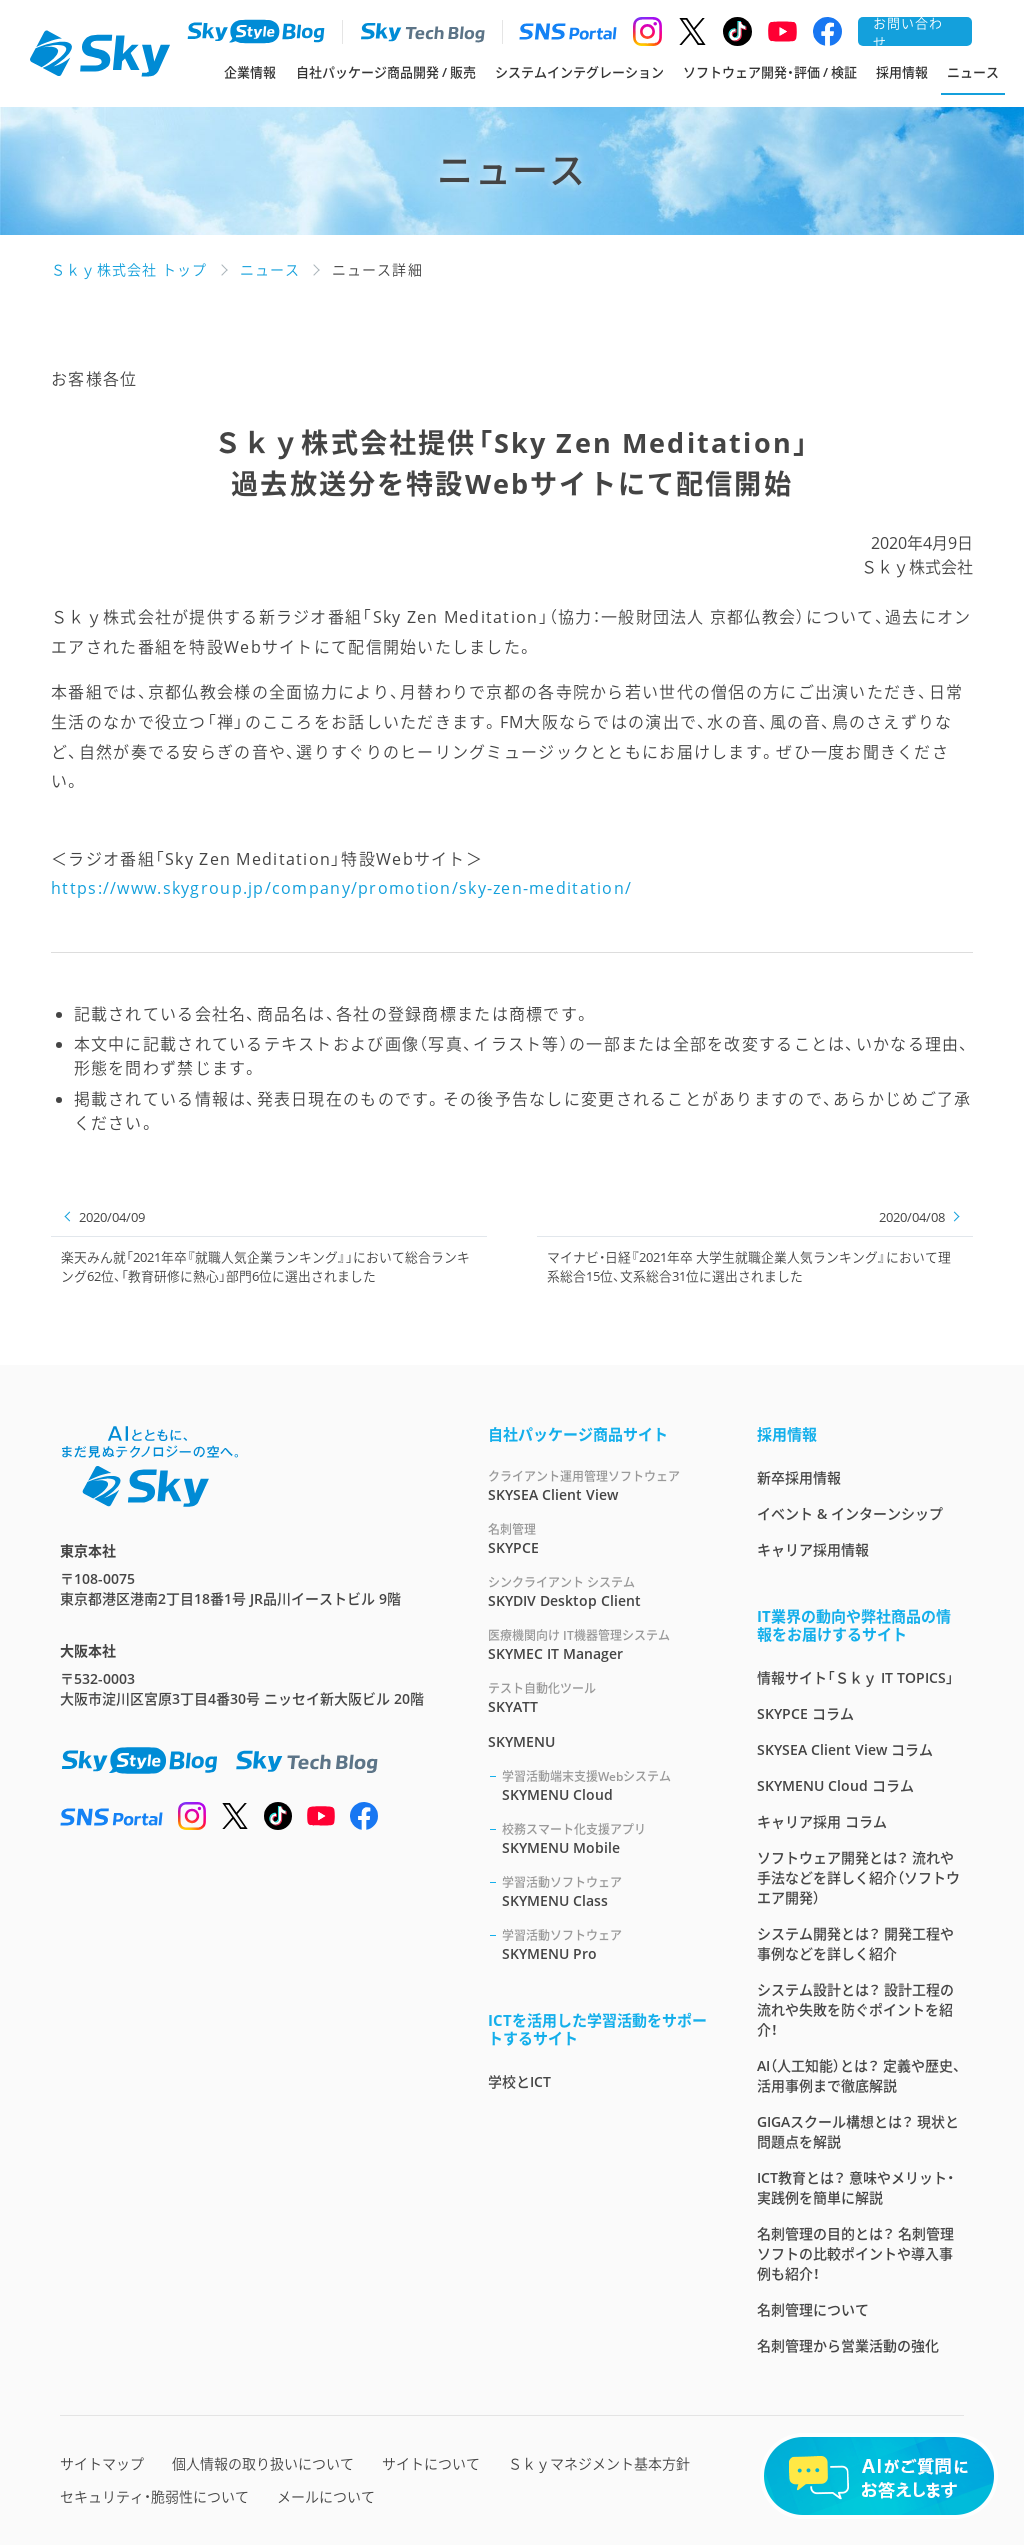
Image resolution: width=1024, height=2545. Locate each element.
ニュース (973, 72)
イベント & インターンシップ (850, 1513)
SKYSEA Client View (598, 1485)
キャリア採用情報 (813, 1549)
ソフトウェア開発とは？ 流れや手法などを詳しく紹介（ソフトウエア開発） (858, 1877)
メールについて (326, 2496)
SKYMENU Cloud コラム (835, 1785)
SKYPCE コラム (805, 1713)
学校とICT (519, 2081)
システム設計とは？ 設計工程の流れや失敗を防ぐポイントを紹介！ (855, 2009)
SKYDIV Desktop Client (598, 1591)
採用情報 (902, 72)
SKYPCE (598, 1538)
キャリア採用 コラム (822, 1821)
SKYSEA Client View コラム (845, 1749)
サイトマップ (102, 2463)
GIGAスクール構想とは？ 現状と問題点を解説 (858, 2131)
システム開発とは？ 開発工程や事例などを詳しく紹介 (855, 1943)
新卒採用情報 (799, 1477)
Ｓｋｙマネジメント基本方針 (599, 2463)
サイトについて (431, 2463)
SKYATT (598, 1697)
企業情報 (250, 72)
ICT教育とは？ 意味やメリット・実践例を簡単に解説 (855, 2187)
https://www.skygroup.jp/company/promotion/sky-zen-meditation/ (341, 888)
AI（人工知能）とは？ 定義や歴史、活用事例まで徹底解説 (859, 2075)
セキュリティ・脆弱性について (154, 2496)
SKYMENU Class (605, 1891)
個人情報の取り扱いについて (263, 2463)
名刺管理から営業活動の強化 (848, 2345)
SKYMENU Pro (605, 1944)
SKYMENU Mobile (605, 1838)
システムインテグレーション (579, 72)
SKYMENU (521, 1741)
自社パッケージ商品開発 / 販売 (386, 72)
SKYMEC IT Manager (598, 1644)
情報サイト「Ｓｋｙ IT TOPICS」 (855, 1677)
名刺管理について (813, 2309)
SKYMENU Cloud (605, 1785)
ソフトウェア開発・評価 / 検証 (770, 72)
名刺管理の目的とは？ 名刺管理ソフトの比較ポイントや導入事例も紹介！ (855, 2253)
